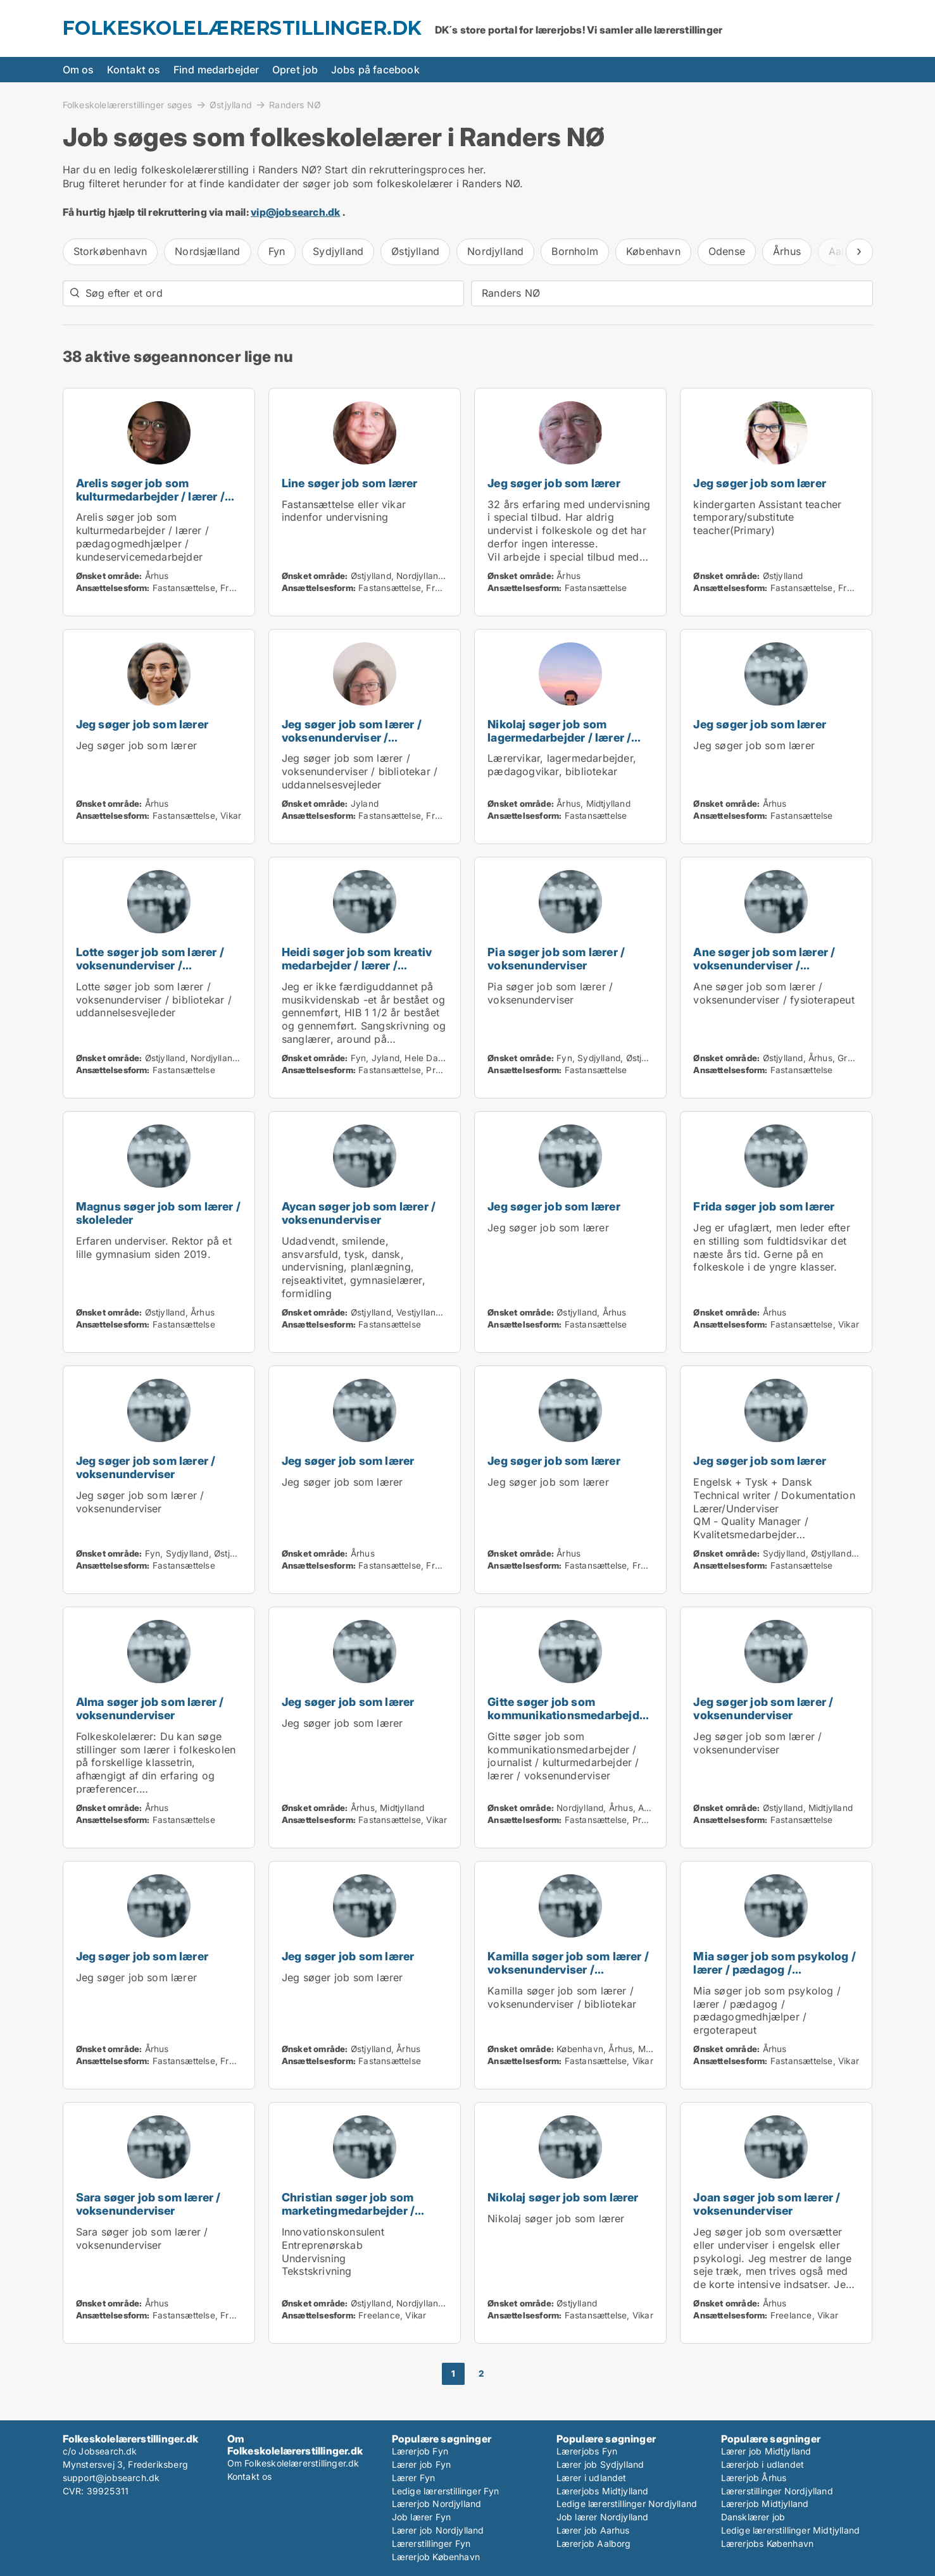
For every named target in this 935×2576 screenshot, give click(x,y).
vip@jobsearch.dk (295, 212)
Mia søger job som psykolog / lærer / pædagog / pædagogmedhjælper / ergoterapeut (774, 1976)
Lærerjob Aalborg (593, 2543)
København (653, 251)
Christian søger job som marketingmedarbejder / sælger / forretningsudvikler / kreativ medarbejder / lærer (363, 2217)
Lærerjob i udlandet (763, 2464)
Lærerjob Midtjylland (765, 2503)
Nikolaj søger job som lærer (562, 2197)
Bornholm (574, 251)
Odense (726, 251)
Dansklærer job (753, 2516)
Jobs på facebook (375, 69)
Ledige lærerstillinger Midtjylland (790, 2530)
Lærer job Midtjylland (766, 2451)
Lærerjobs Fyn (587, 2451)
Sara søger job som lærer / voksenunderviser (148, 2204)
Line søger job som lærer (350, 483)
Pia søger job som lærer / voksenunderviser (556, 958)
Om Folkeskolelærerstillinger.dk (293, 2463)
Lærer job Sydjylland (600, 2464)
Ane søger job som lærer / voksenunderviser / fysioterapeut (764, 965)
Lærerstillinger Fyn (431, 2543)
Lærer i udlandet (591, 2477)
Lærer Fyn (414, 2477)
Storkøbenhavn (110, 251)
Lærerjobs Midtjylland (602, 2491)
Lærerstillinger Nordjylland (777, 2491)
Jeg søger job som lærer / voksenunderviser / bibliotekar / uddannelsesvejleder (352, 744)
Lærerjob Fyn (420, 2451)
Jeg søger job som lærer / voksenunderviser (146, 1467)
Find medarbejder (216, 69)
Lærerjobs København (767, 2543)
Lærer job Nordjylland (438, 2530)
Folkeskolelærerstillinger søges (127, 104)
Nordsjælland (207, 251)
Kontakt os (134, 69)
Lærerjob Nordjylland (437, 2503)
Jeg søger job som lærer (553, 483)
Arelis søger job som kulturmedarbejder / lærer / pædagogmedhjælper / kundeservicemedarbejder (150, 502)
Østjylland (231, 104)
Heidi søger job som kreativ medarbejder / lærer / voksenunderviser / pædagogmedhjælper (357, 971)
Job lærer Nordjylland (602, 2516)
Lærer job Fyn (421, 2464)
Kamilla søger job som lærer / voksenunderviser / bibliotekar (568, 1969)
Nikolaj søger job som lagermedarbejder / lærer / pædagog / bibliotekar (559, 737)
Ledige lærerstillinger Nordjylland (627, 2503)
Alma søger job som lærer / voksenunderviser (150, 1708)
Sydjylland (338, 251)
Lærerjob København (436, 2556)
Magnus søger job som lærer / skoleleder (158, 1213)
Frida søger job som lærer (763, 1206)
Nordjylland (495, 251)
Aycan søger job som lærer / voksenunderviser (359, 1213)
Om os (78, 69)
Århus (787, 251)
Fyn (277, 251)
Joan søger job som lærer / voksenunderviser (766, 2204)
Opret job (295, 69)
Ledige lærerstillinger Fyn (445, 2491)
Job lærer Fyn (421, 2516)
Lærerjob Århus (754, 2477)
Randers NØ (295, 105)
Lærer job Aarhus (593, 2530)
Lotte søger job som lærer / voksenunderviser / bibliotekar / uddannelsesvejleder (150, 971)
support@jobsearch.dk (111, 2477)
